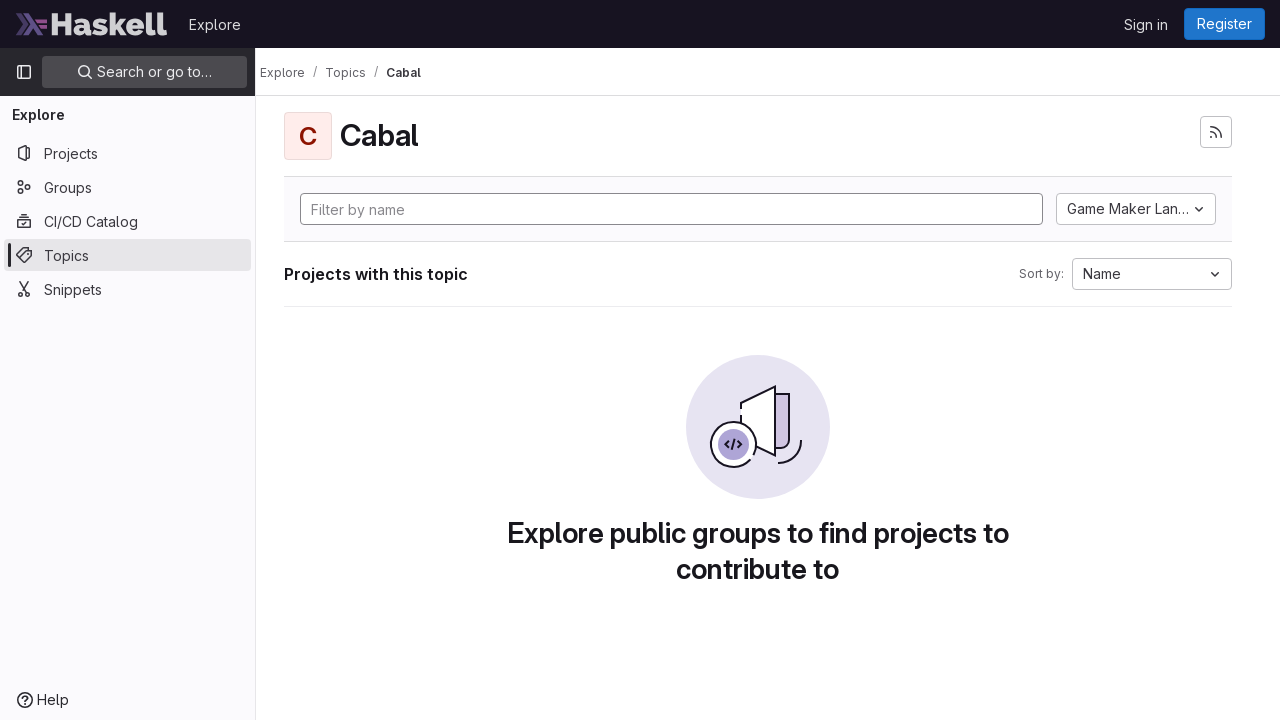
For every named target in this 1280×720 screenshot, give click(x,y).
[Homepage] (92, 24)
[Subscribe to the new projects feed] (1216, 132)
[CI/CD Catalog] (127, 221)
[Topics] (127, 255)
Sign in (1146, 24)
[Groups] (127, 187)
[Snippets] (127, 289)
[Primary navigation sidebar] (24, 72)
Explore (215, 24)
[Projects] (127, 153)
